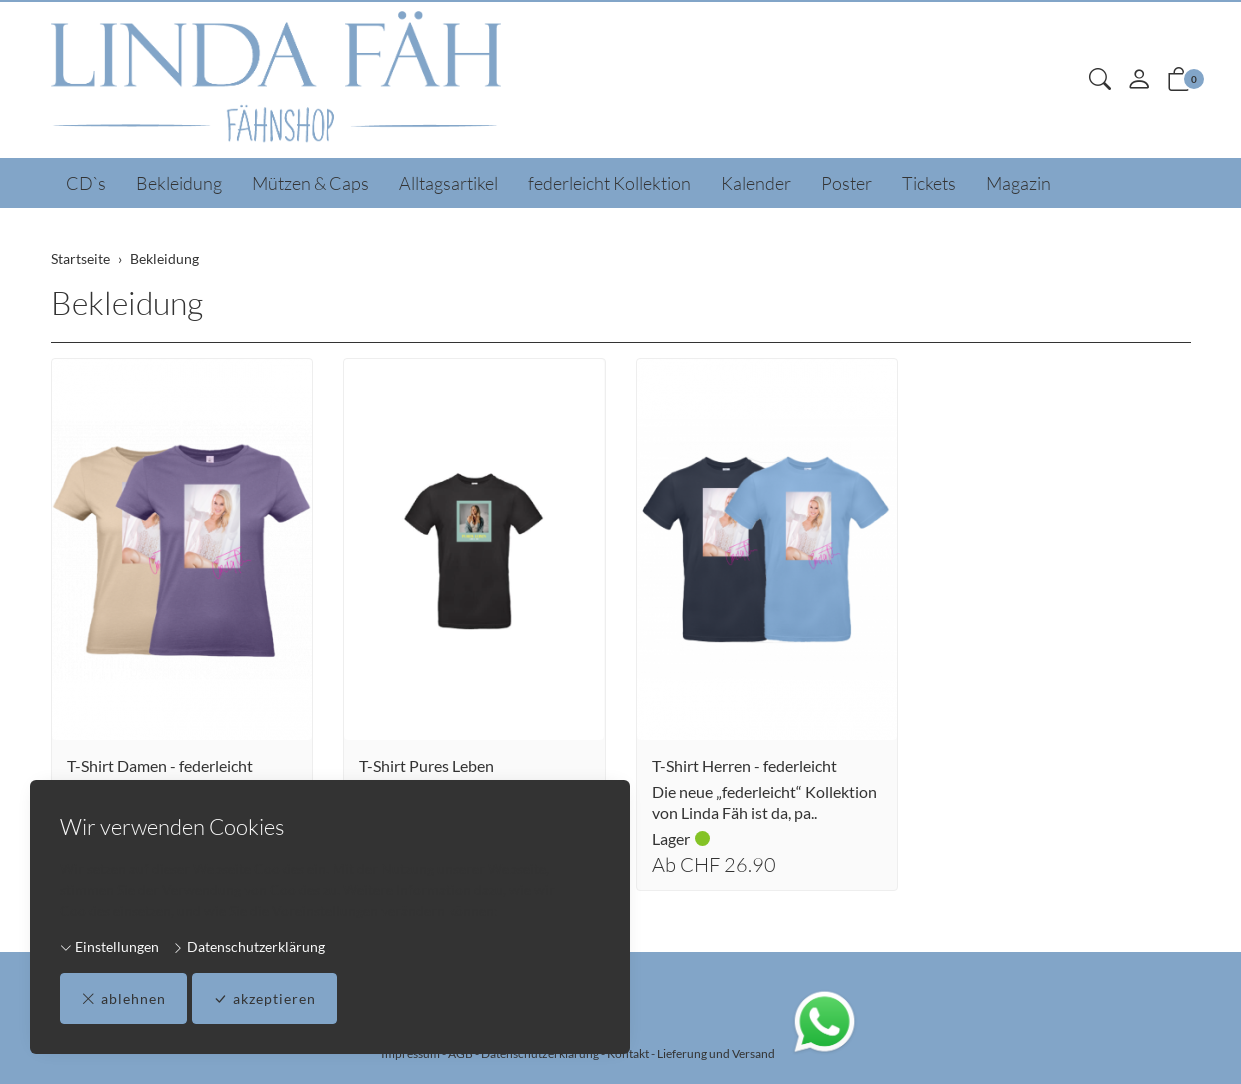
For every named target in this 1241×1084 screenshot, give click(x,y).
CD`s (86, 183)
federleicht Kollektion (609, 183)
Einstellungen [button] (109, 946)
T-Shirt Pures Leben (426, 765)
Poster (846, 183)
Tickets (929, 183)
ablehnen (123, 998)
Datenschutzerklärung (248, 946)
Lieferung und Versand (716, 1053)
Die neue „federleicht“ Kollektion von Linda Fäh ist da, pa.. (764, 802)
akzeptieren (264, 998)
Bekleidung (179, 183)
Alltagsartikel (448, 183)
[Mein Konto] (1139, 80)
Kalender (756, 183)
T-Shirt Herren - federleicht (744, 765)
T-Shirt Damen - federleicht (160, 765)
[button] (1100, 80)
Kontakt (628, 1053)
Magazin (1018, 183)
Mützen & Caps (310, 183)
